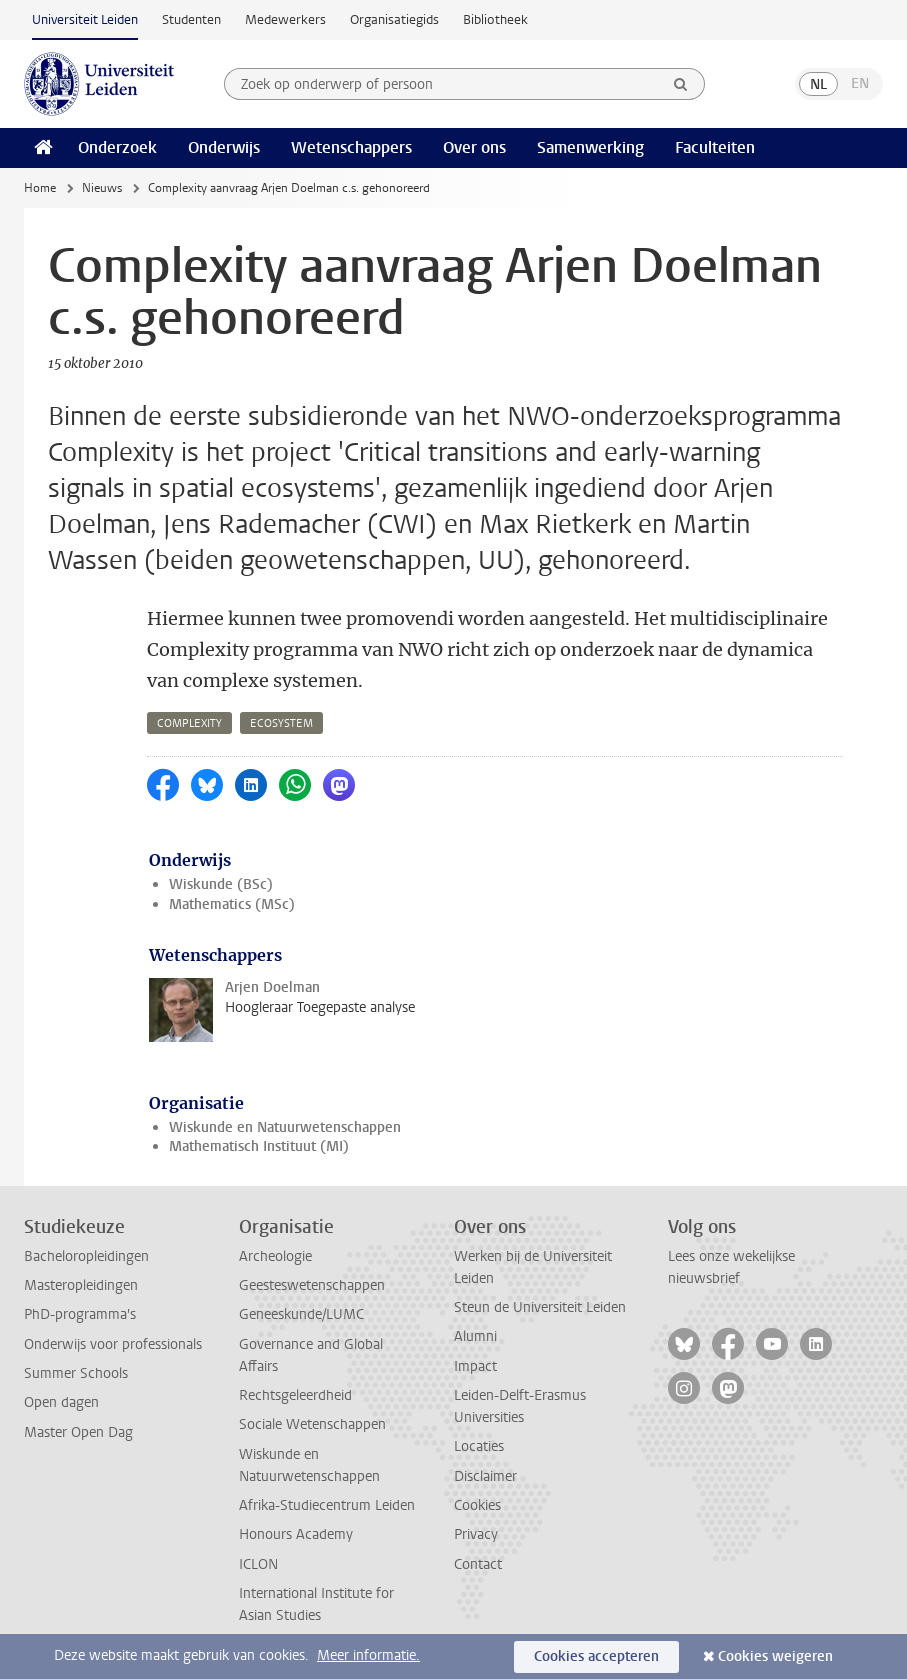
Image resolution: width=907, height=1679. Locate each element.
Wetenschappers (351, 147)
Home (40, 188)
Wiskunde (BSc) (221, 884)
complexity (189, 723)
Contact (478, 1564)
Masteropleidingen (81, 1285)
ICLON (258, 1564)
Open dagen (61, 1402)
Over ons (474, 147)
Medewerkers (285, 19)
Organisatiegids (394, 19)
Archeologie (275, 1256)
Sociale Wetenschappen (312, 1424)
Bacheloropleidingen (86, 1256)
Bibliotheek (495, 19)
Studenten (191, 19)
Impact (475, 1366)
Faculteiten (715, 147)
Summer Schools (76, 1373)
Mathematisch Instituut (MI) (259, 1146)
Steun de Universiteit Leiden (540, 1307)
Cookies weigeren (775, 1656)
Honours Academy (296, 1534)
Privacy (476, 1534)
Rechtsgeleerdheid (295, 1395)
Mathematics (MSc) (232, 904)
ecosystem (281, 723)
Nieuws (102, 188)
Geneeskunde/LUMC (301, 1314)
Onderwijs (224, 147)
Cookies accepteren (596, 1656)
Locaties (479, 1446)
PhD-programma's (80, 1314)
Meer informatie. (368, 1655)
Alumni (475, 1336)
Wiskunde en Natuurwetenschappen (285, 1127)
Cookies (477, 1505)
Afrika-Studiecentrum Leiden (327, 1505)
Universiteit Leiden (85, 19)
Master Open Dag (78, 1432)
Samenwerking (590, 147)
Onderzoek (117, 147)
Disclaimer (485, 1476)
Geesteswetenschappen (312, 1285)
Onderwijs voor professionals (113, 1344)
